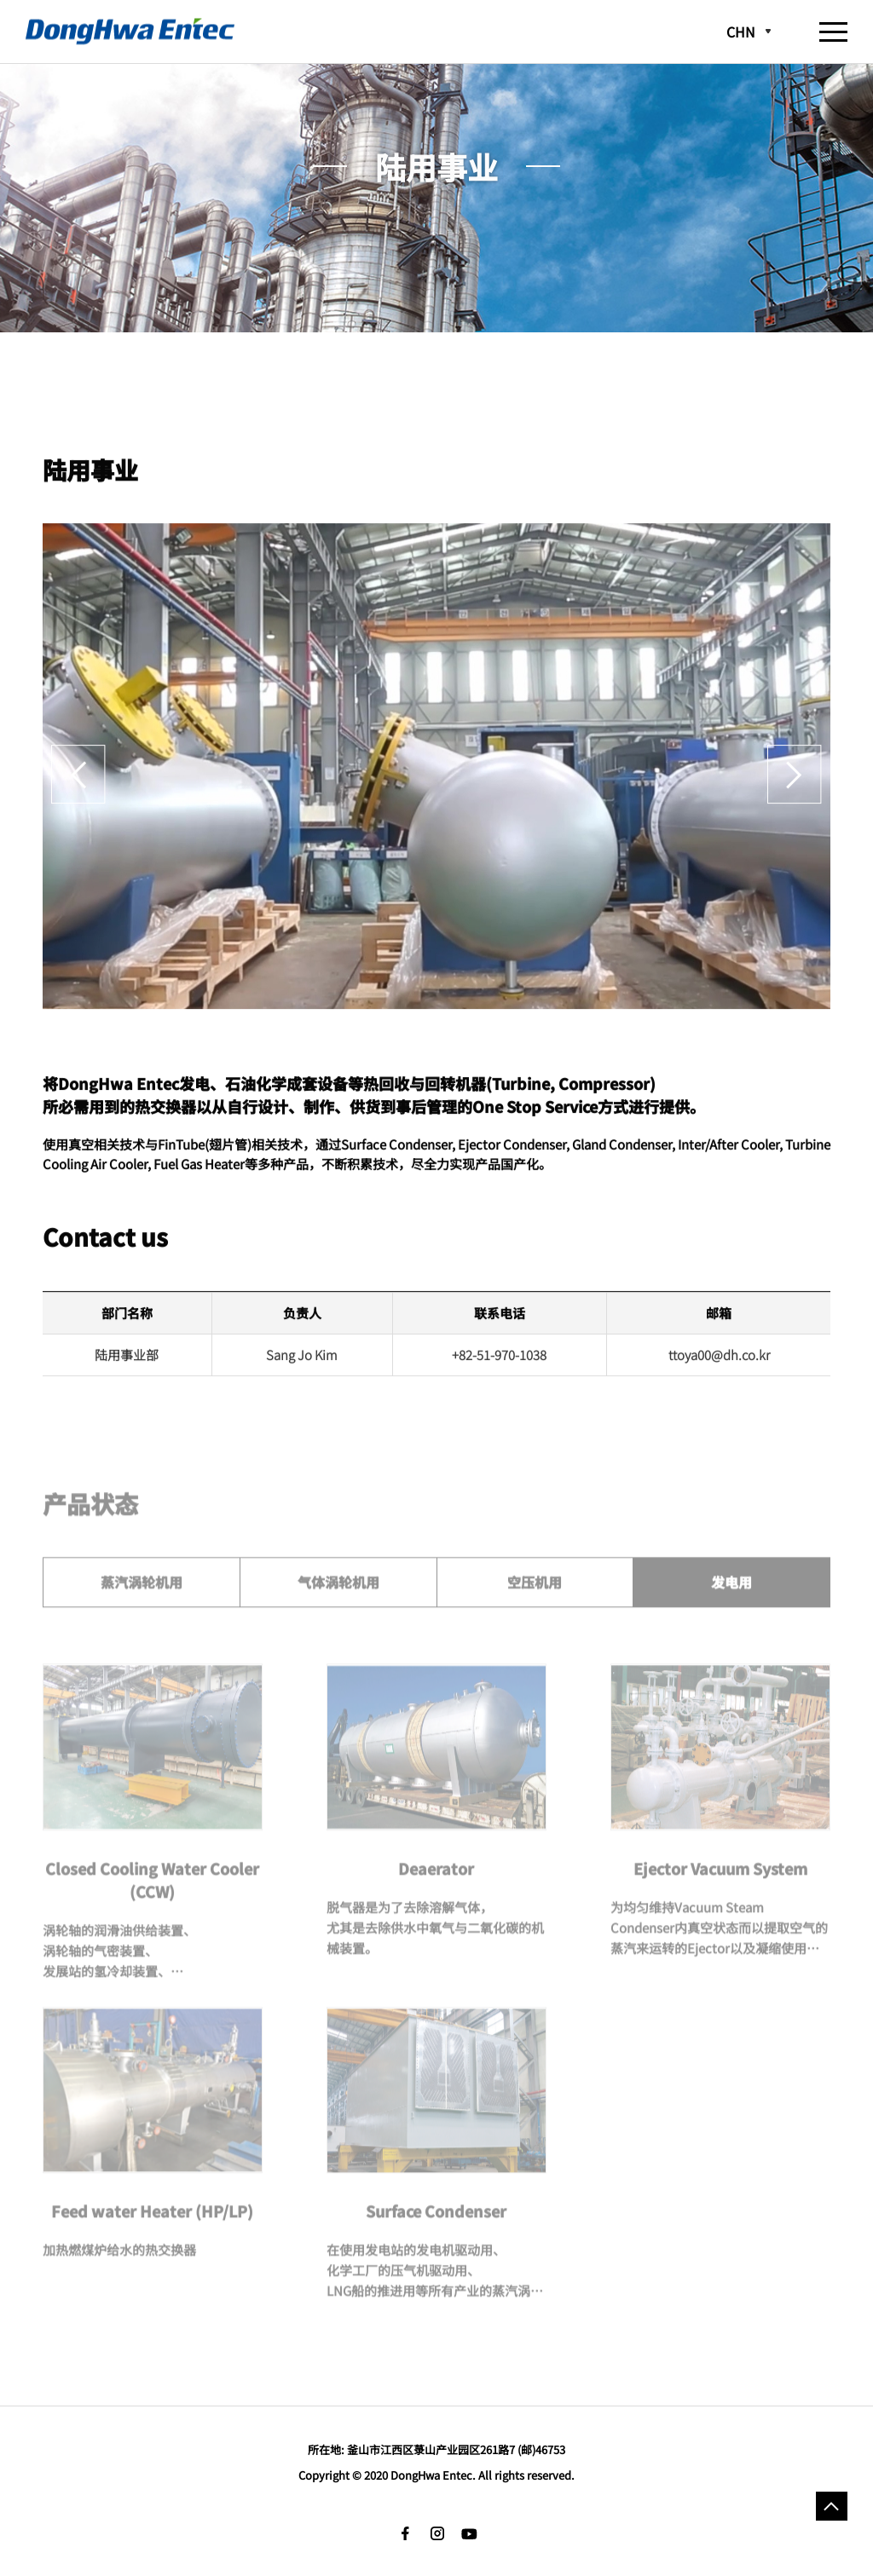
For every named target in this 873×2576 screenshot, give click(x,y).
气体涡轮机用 (338, 1598)
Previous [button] (78, 781)
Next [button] (794, 781)
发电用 (731, 1598)
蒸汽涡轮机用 (141, 1598)
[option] (436, 781)
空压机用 (534, 1598)
